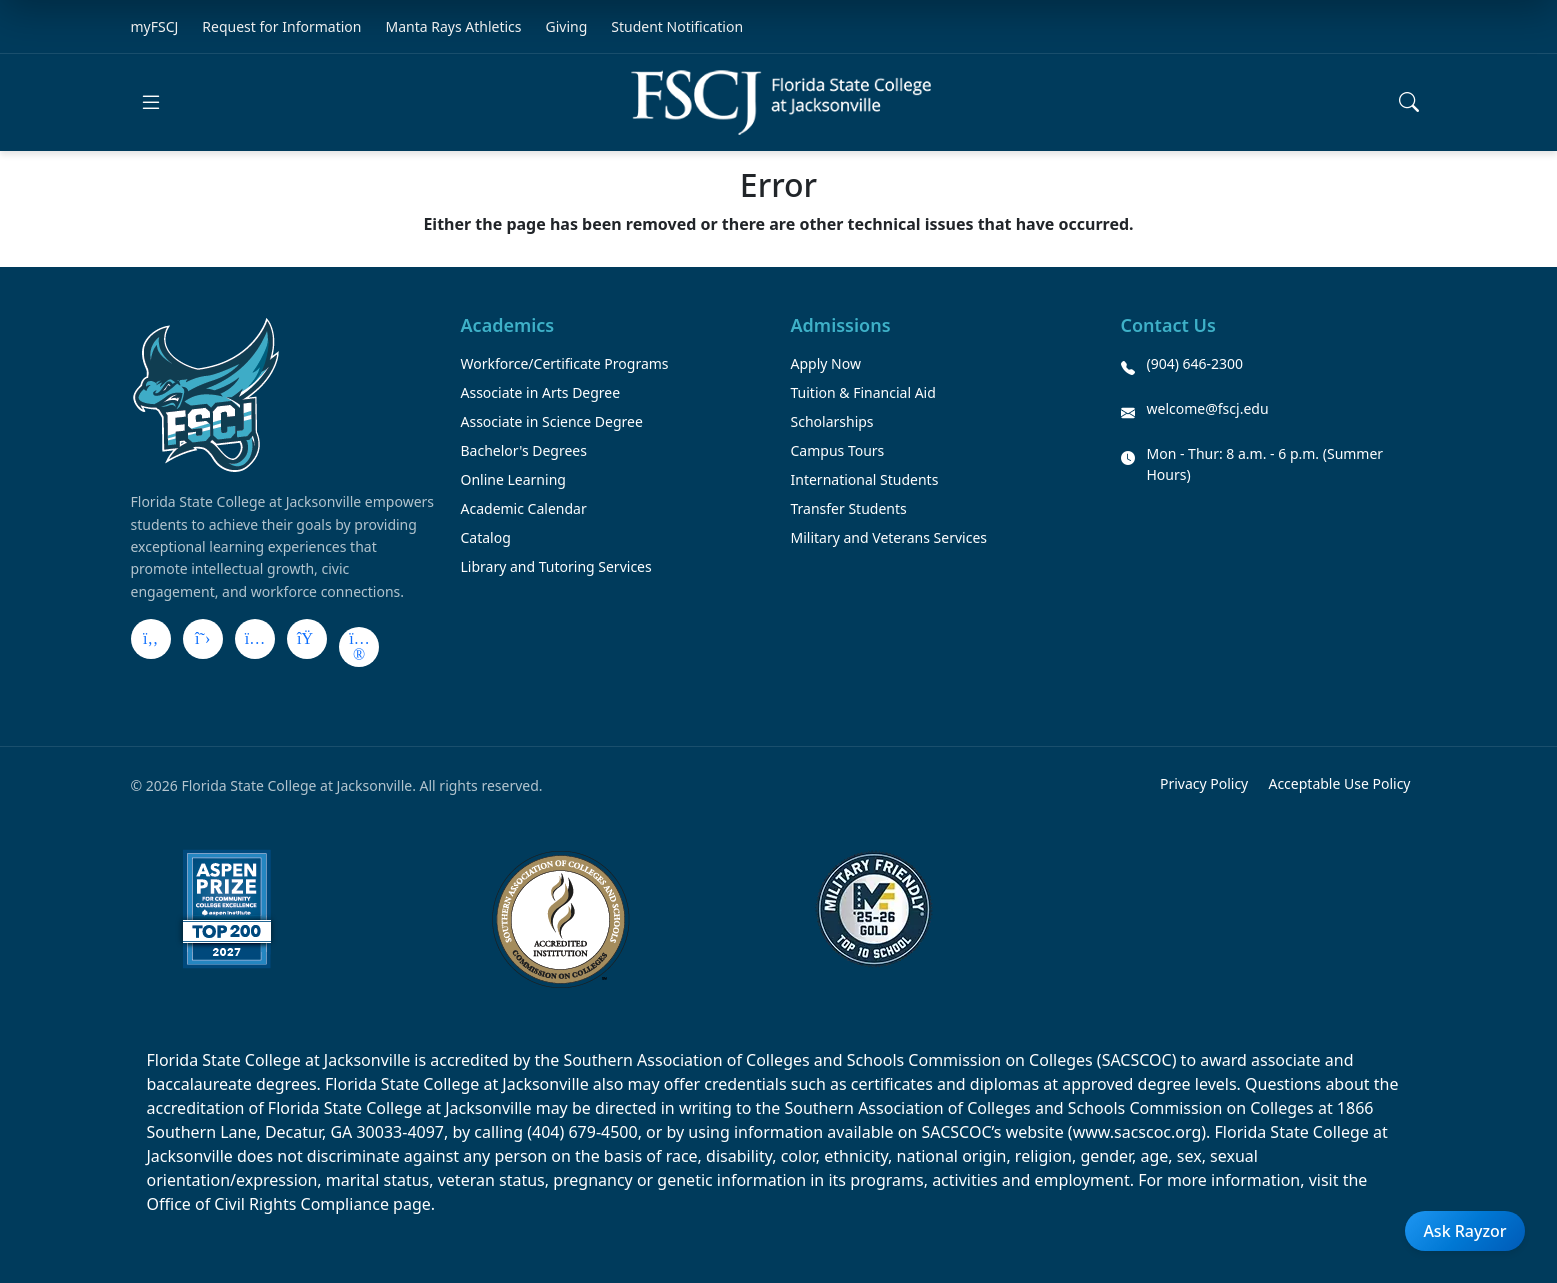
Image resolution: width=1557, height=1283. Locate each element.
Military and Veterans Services (889, 537)
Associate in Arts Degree (541, 392)
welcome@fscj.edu (1208, 408)
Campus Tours (838, 450)
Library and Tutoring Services (556, 566)
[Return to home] (781, 102)
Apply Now (826, 363)
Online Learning (513, 479)
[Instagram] (255, 639)
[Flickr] (359, 647)
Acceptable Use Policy (1339, 783)
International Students (865, 479)
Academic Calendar (524, 508)
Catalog (486, 537)
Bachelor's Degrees (524, 450)
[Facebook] (151, 639)
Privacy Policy (1204, 783)
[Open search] (1409, 102)
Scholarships (832, 421)
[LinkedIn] (307, 639)
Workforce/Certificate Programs (565, 363)
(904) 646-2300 (1195, 363)
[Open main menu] (151, 102)
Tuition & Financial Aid (863, 392)
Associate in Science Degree (552, 421)
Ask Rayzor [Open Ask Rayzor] (1464, 1231)
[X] (203, 639)
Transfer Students (849, 508)
